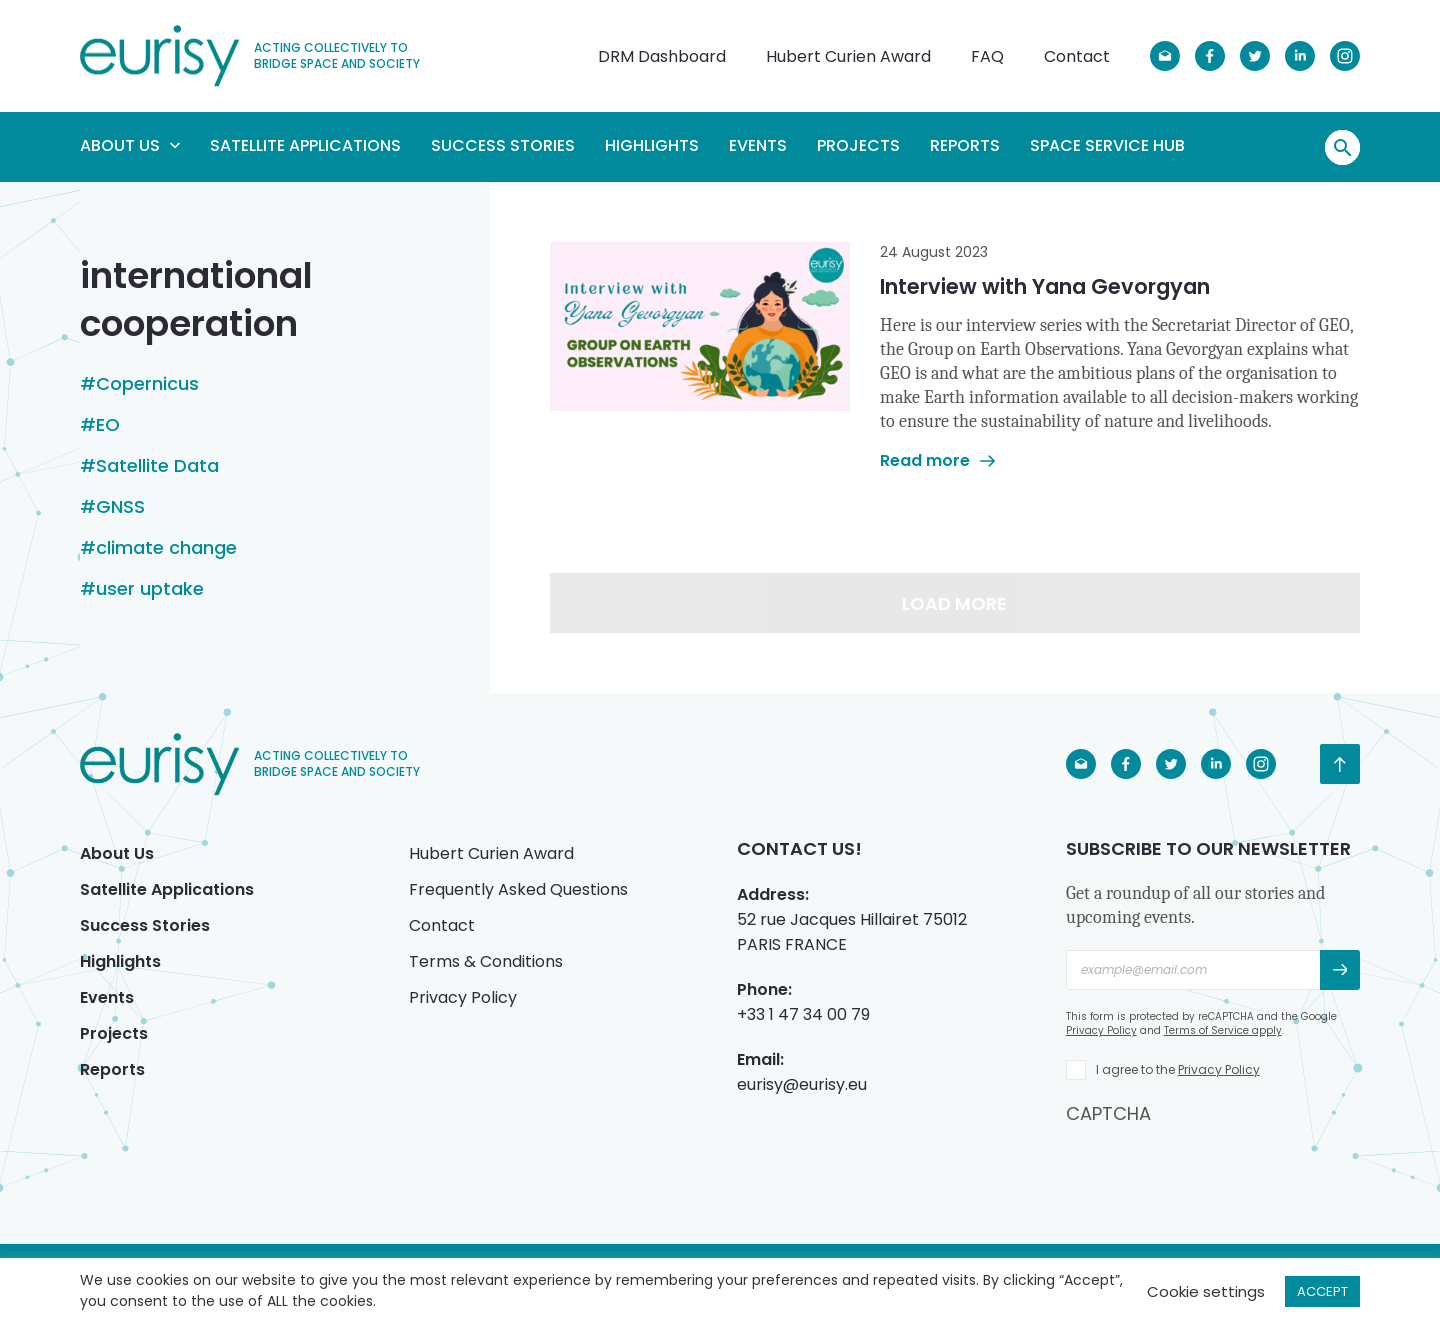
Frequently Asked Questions (518, 889)
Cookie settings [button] (1206, 1291)
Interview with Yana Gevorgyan (1045, 286)
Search (1343, 148)
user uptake (150, 589)
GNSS (120, 507)
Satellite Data (157, 466)
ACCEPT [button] (1322, 1291)
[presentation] (1218, 1165)
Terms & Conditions (486, 961)
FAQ (987, 56)
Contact (1077, 56)
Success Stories (503, 145)
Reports (965, 145)
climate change (166, 548)
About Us (130, 145)
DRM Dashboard (662, 56)
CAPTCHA (1108, 1113)
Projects (858, 145)
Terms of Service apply (1223, 1030)
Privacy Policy (463, 997)
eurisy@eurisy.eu (802, 1084)
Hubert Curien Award (848, 56)
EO (108, 425)
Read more (937, 460)
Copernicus (147, 384)
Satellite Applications (305, 145)
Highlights (652, 145)
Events (758, 145)
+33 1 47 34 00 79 (803, 1014)
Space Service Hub (1107, 145)
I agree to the (1178, 1069)
